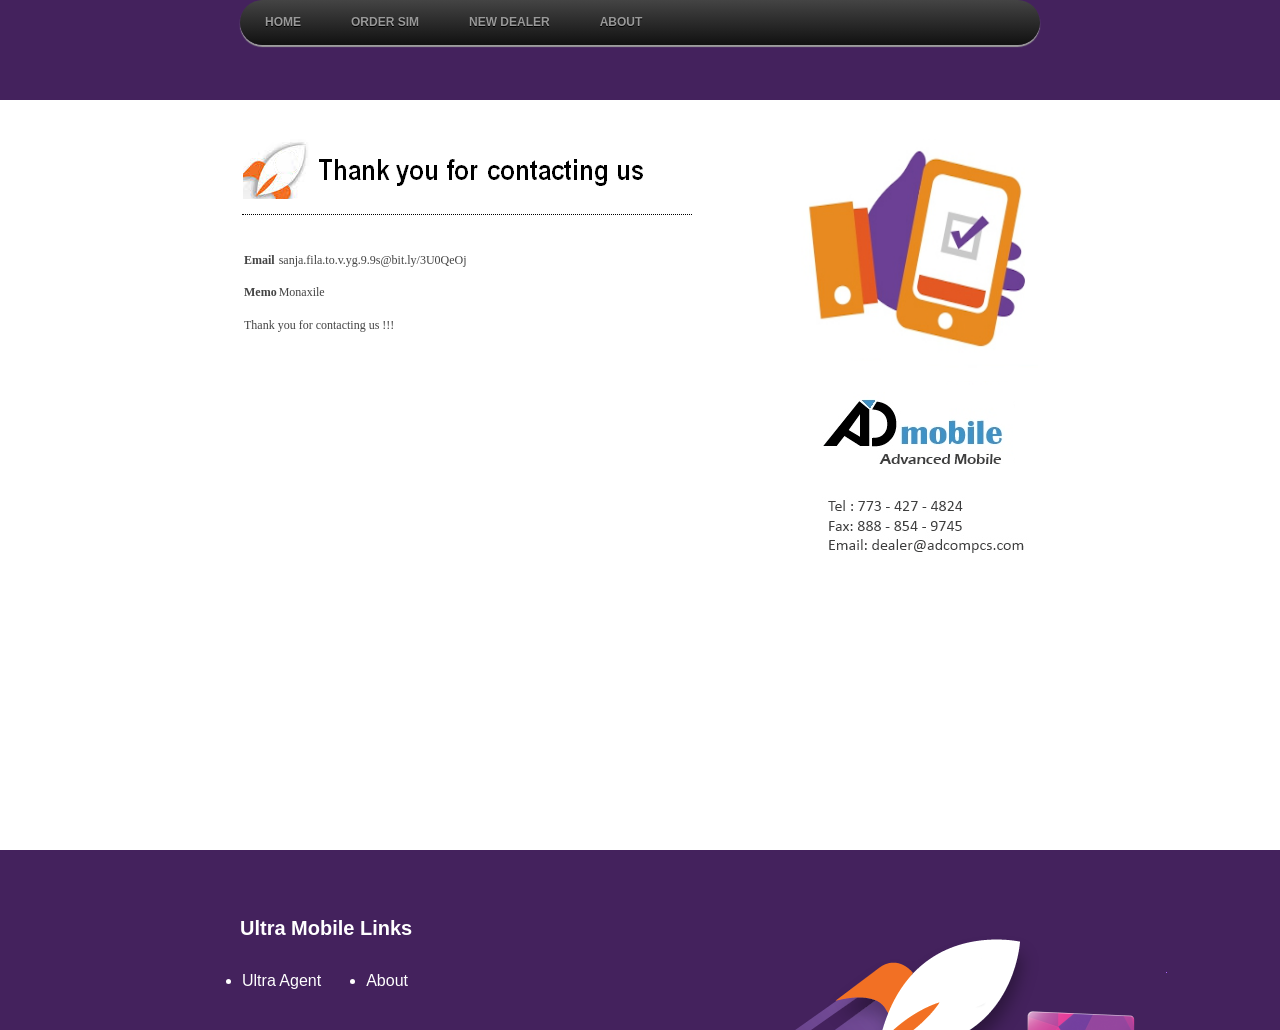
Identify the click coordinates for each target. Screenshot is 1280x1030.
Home (283, 22)
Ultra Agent (281, 980)
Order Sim (385, 22)
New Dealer (509, 22)
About (621, 22)
